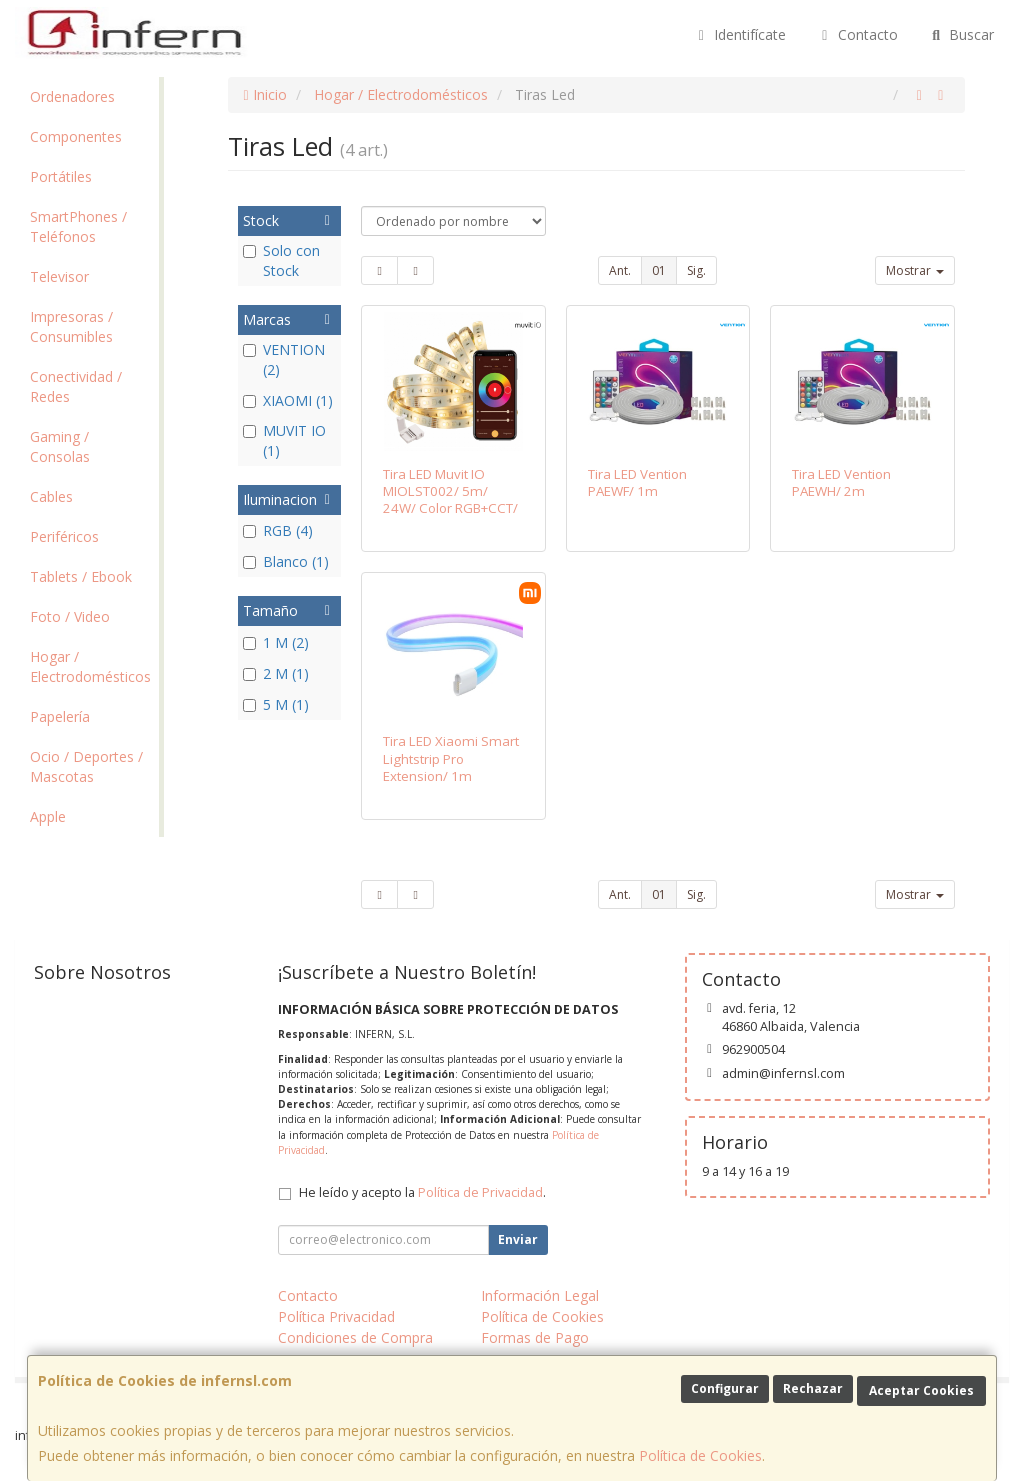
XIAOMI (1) (288, 400)
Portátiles (61, 176)
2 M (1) (276, 673)
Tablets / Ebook (81, 576)
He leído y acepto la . (422, 1192)
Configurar (725, 1388)
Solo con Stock (281, 260)
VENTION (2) (284, 359)
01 (659, 270)
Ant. (620, 270)
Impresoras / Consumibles (71, 326)
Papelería (60, 716)
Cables (51, 496)
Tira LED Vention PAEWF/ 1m (637, 482)
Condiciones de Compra (355, 1337)
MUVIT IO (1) (284, 440)
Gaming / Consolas (60, 446)
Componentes (76, 136)
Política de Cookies (700, 1455)
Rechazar (813, 1388)
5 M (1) (276, 704)
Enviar (518, 1239)
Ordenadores (72, 96)
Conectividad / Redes (76, 386)
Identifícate (740, 34)
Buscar (961, 34)
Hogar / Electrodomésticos (90, 666)
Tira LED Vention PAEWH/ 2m (841, 482)
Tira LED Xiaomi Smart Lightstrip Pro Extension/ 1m (451, 758)
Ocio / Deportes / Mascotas (86, 766)
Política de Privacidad (480, 1192)
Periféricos (64, 536)
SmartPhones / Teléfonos (78, 226)
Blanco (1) (286, 561)
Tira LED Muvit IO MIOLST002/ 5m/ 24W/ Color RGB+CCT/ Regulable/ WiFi (450, 500)
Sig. (696, 270)
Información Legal (540, 1295)
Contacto (857, 34)
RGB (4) (278, 530)
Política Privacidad (336, 1316)
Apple (48, 816)
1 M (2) (276, 642)
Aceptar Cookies (921, 1390)
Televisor (59, 276)
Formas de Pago (535, 1337)
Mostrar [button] (915, 270)
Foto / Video (70, 616)
